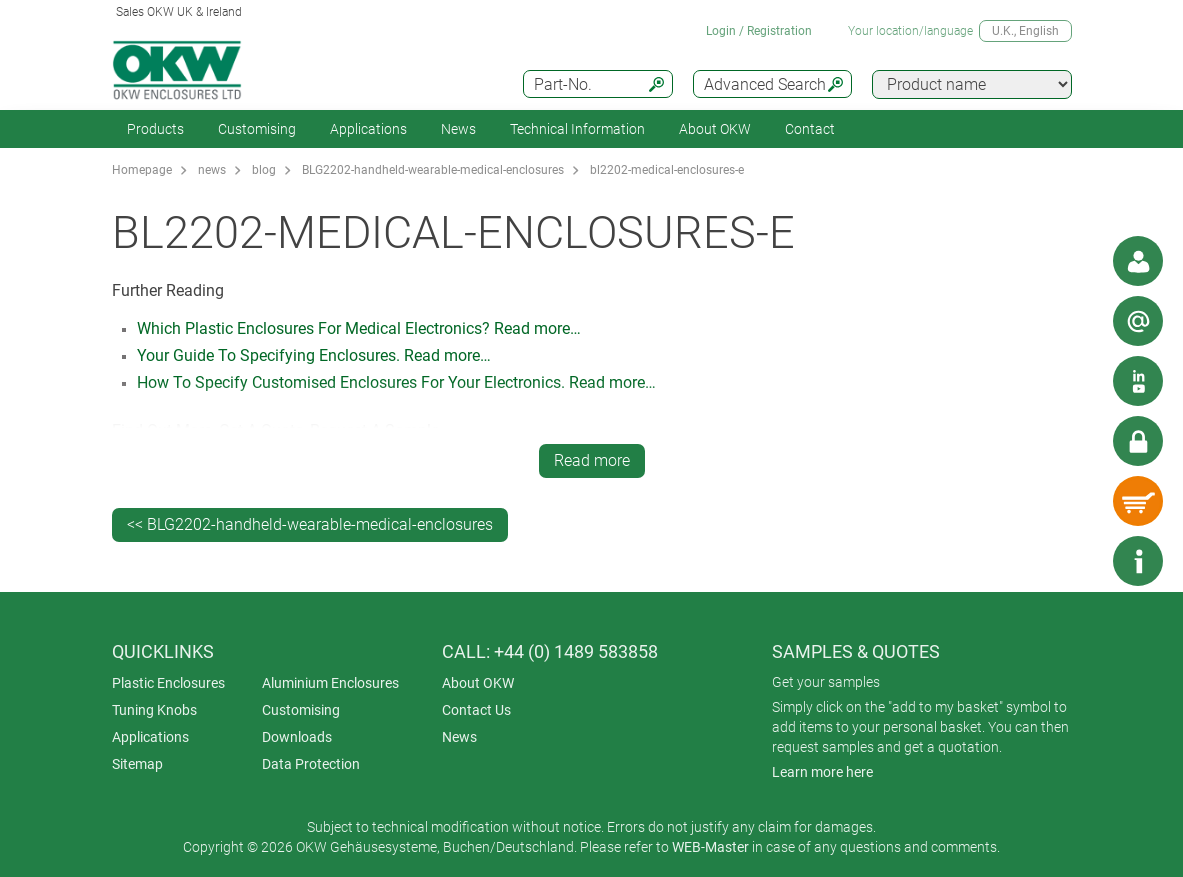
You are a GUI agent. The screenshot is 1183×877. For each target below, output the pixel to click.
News (458, 129)
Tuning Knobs (154, 710)
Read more (592, 460)
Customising (257, 129)
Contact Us (476, 710)
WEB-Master (710, 847)
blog (264, 170)
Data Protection (311, 764)
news (212, 170)
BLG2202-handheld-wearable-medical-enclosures (433, 170)
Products (155, 129)
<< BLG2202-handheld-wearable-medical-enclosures (310, 524)
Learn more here (822, 772)
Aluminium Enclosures (330, 683)
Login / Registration (759, 31)
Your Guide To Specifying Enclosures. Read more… (314, 355)
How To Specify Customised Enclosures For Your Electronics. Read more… (396, 382)
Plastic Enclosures (168, 683)
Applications (368, 129)
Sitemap (137, 764)
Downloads (297, 737)
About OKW (478, 683)
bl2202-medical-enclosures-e (667, 170)
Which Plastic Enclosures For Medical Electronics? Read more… (359, 328)
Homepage (142, 170)
